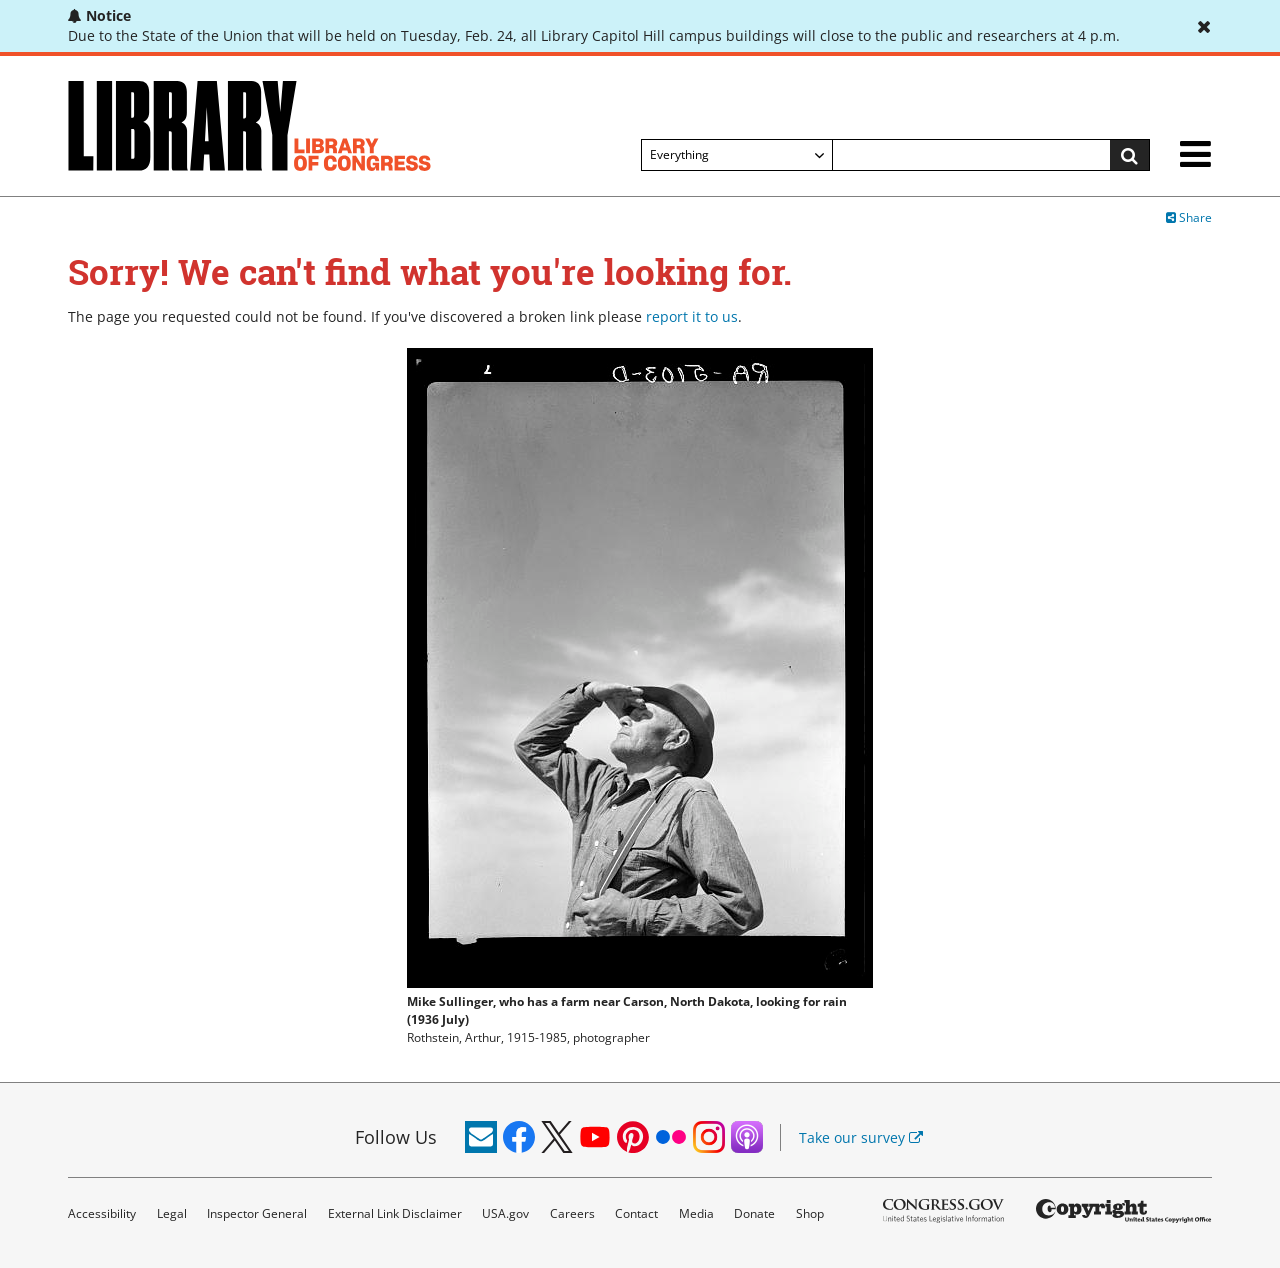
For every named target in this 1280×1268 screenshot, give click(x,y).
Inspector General (257, 1213)
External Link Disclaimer (395, 1213)
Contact (636, 1213)
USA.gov (505, 1213)
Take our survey (861, 1137)
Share (1189, 217)
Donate (754, 1213)
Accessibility (102, 1213)
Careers (572, 1213)
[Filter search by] (737, 155)
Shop (810, 1213)
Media (696, 1213)
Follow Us (396, 1137)
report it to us (692, 316)
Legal (172, 1213)
